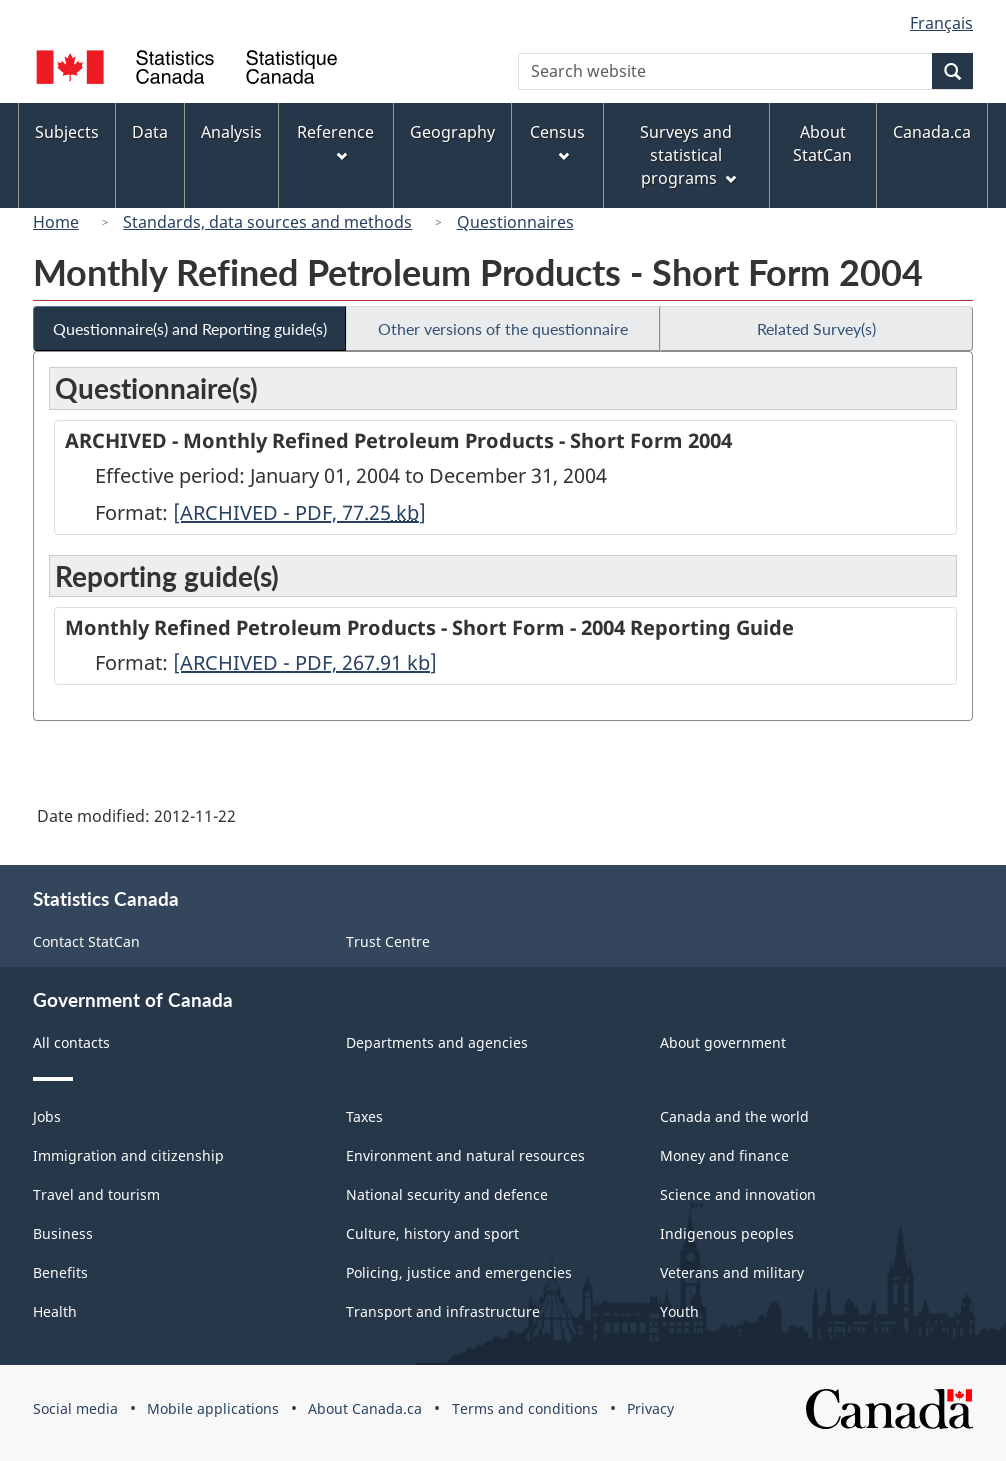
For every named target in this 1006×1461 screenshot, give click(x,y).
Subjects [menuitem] (67, 132)
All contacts (71, 1042)
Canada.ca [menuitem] (932, 132)
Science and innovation (738, 1194)
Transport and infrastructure (443, 1311)
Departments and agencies (437, 1042)
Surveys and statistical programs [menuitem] (687, 155)
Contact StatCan (86, 941)
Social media (75, 1408)
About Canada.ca (365, 1408)
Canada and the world (734, 1116)
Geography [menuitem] (452, 132)
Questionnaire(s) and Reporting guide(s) (190, 328)
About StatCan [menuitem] (822, 143)
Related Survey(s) (816, 328)
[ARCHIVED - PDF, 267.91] (305, 662)
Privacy (650, 1408)
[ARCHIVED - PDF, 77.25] (299, 512)
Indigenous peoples (727, 1233)
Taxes (364, 1116)
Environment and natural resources (465, 1155)
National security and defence (447, 1194)
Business (63, 1233)
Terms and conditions (525, 1408)
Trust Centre (388, 941)
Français (941, 23)
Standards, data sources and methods (267, 222)
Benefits (60, 1272)
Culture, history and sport (432, 1233)
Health (55, 1311)
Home (56, 222)
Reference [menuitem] (335, 141)
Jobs (47, 1116)
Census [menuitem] (557, 141)
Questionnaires (515, 222)
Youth (679, 1311)
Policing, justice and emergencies (459, 1272)
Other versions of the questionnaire (503, 328)
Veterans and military (732, 1272)
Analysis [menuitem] (231, 132)
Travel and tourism (96, 1194)
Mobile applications (213, 1408)
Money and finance (724, 1155)
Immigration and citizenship (128, 1155)
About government (723, 1042)
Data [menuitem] (150, 132)
